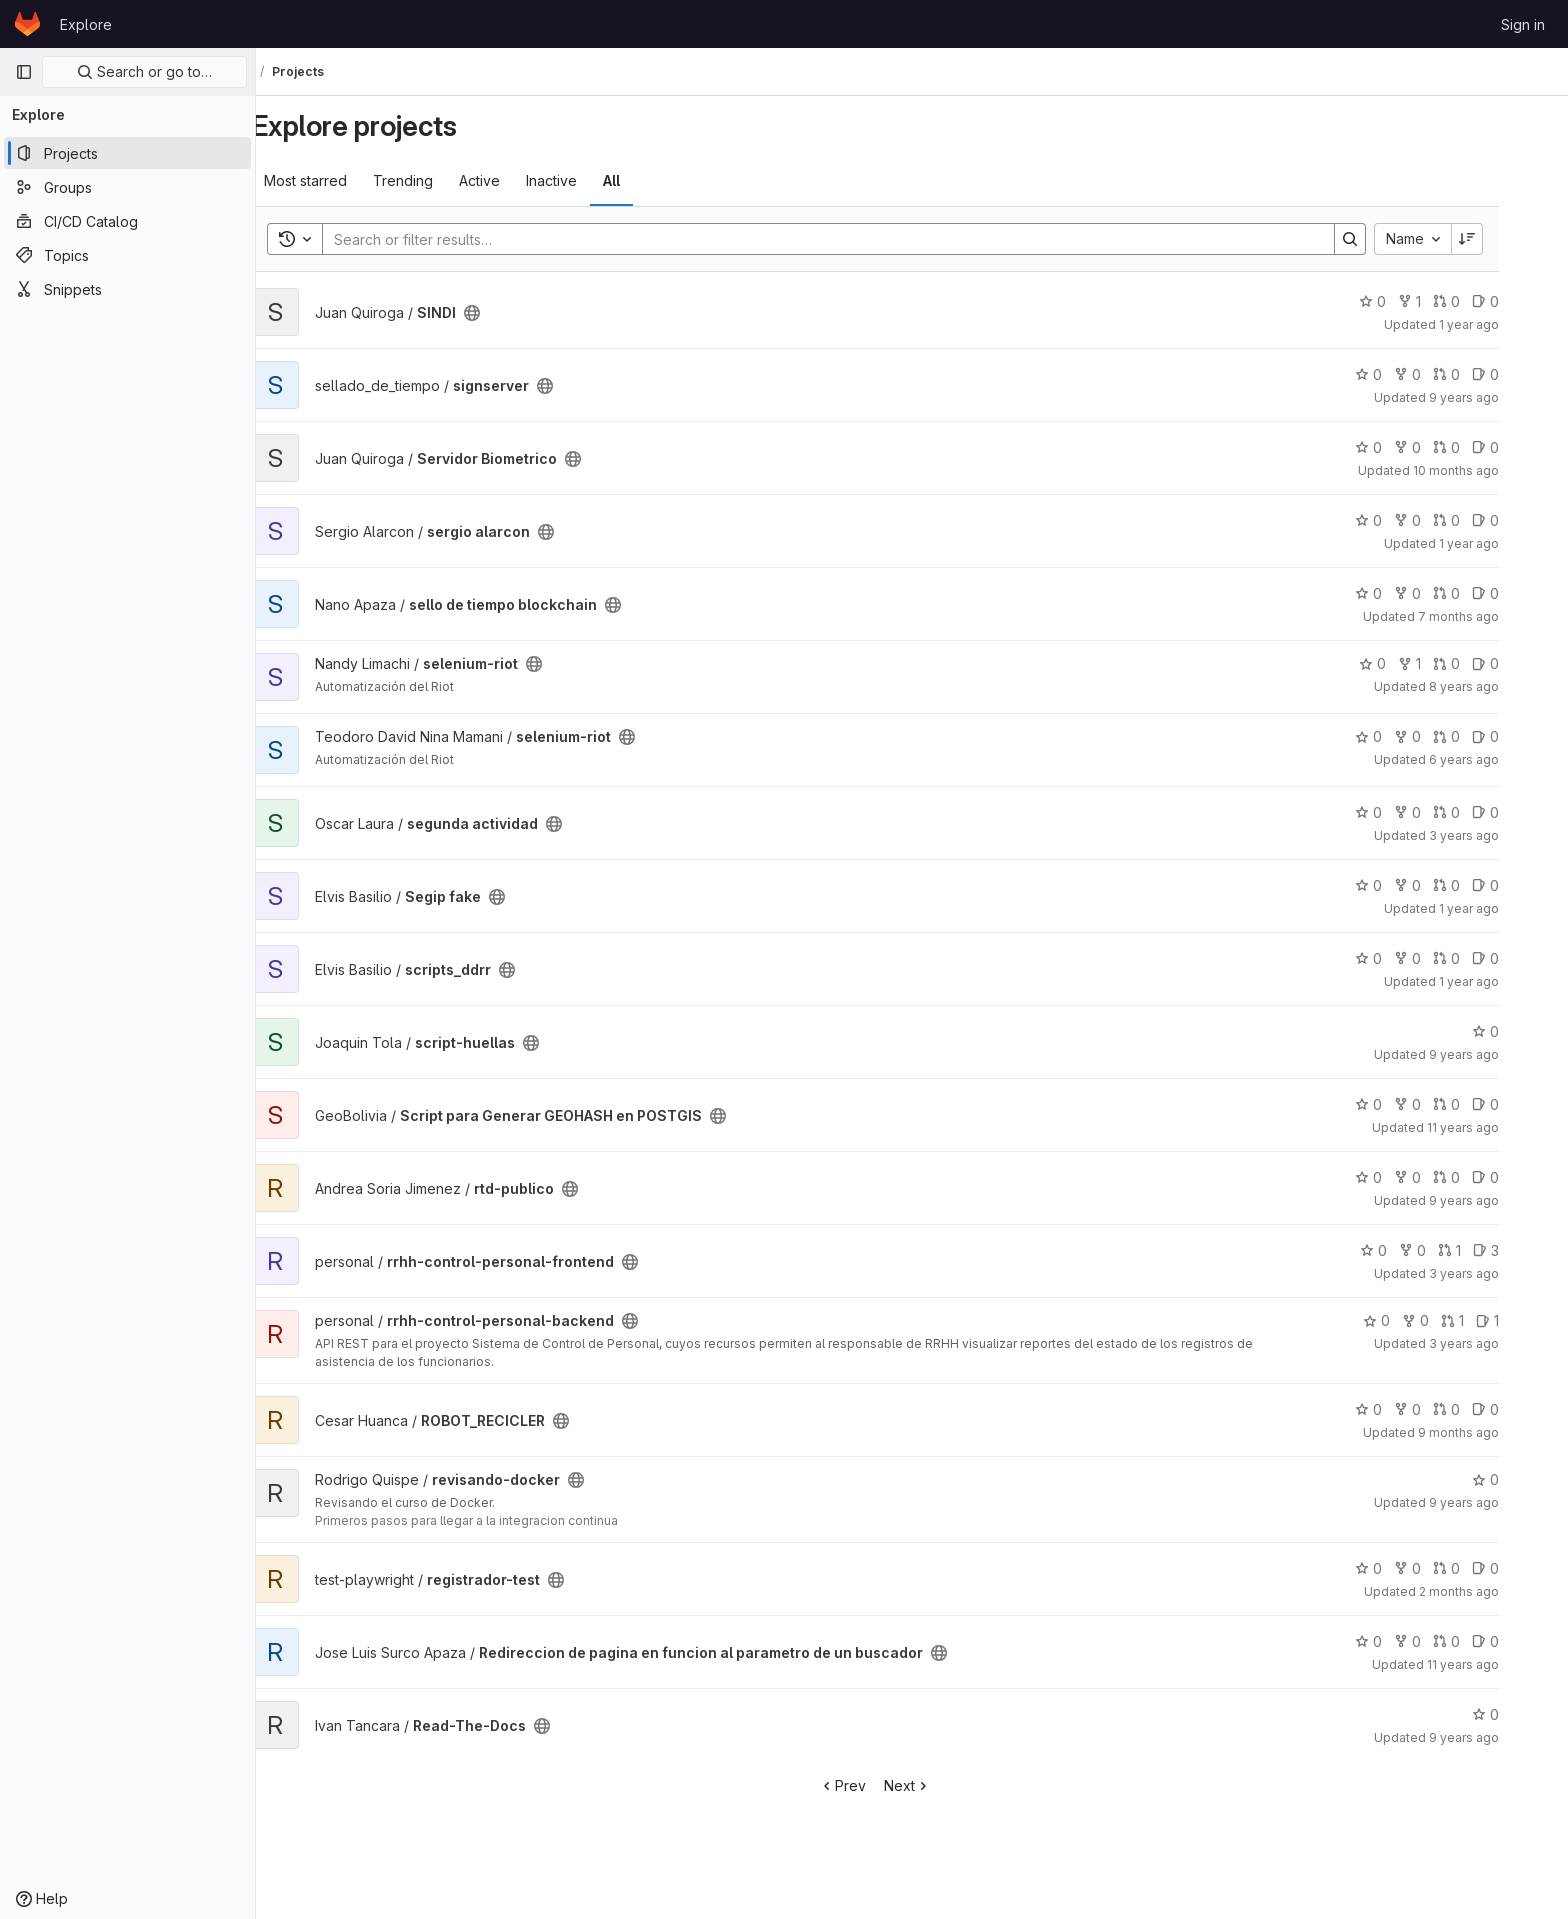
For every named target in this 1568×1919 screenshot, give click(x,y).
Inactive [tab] (588, 180)
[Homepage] (27, 24)
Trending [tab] (440, 180)
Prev (879, 1785)
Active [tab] (516, 180)
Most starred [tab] (342, 180)
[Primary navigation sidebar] (24, 72)
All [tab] (648, 180)
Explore (86, 24)
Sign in (1523, 24)
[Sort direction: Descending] (1504, 239)
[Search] (855, 239)
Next (944, 1785)
